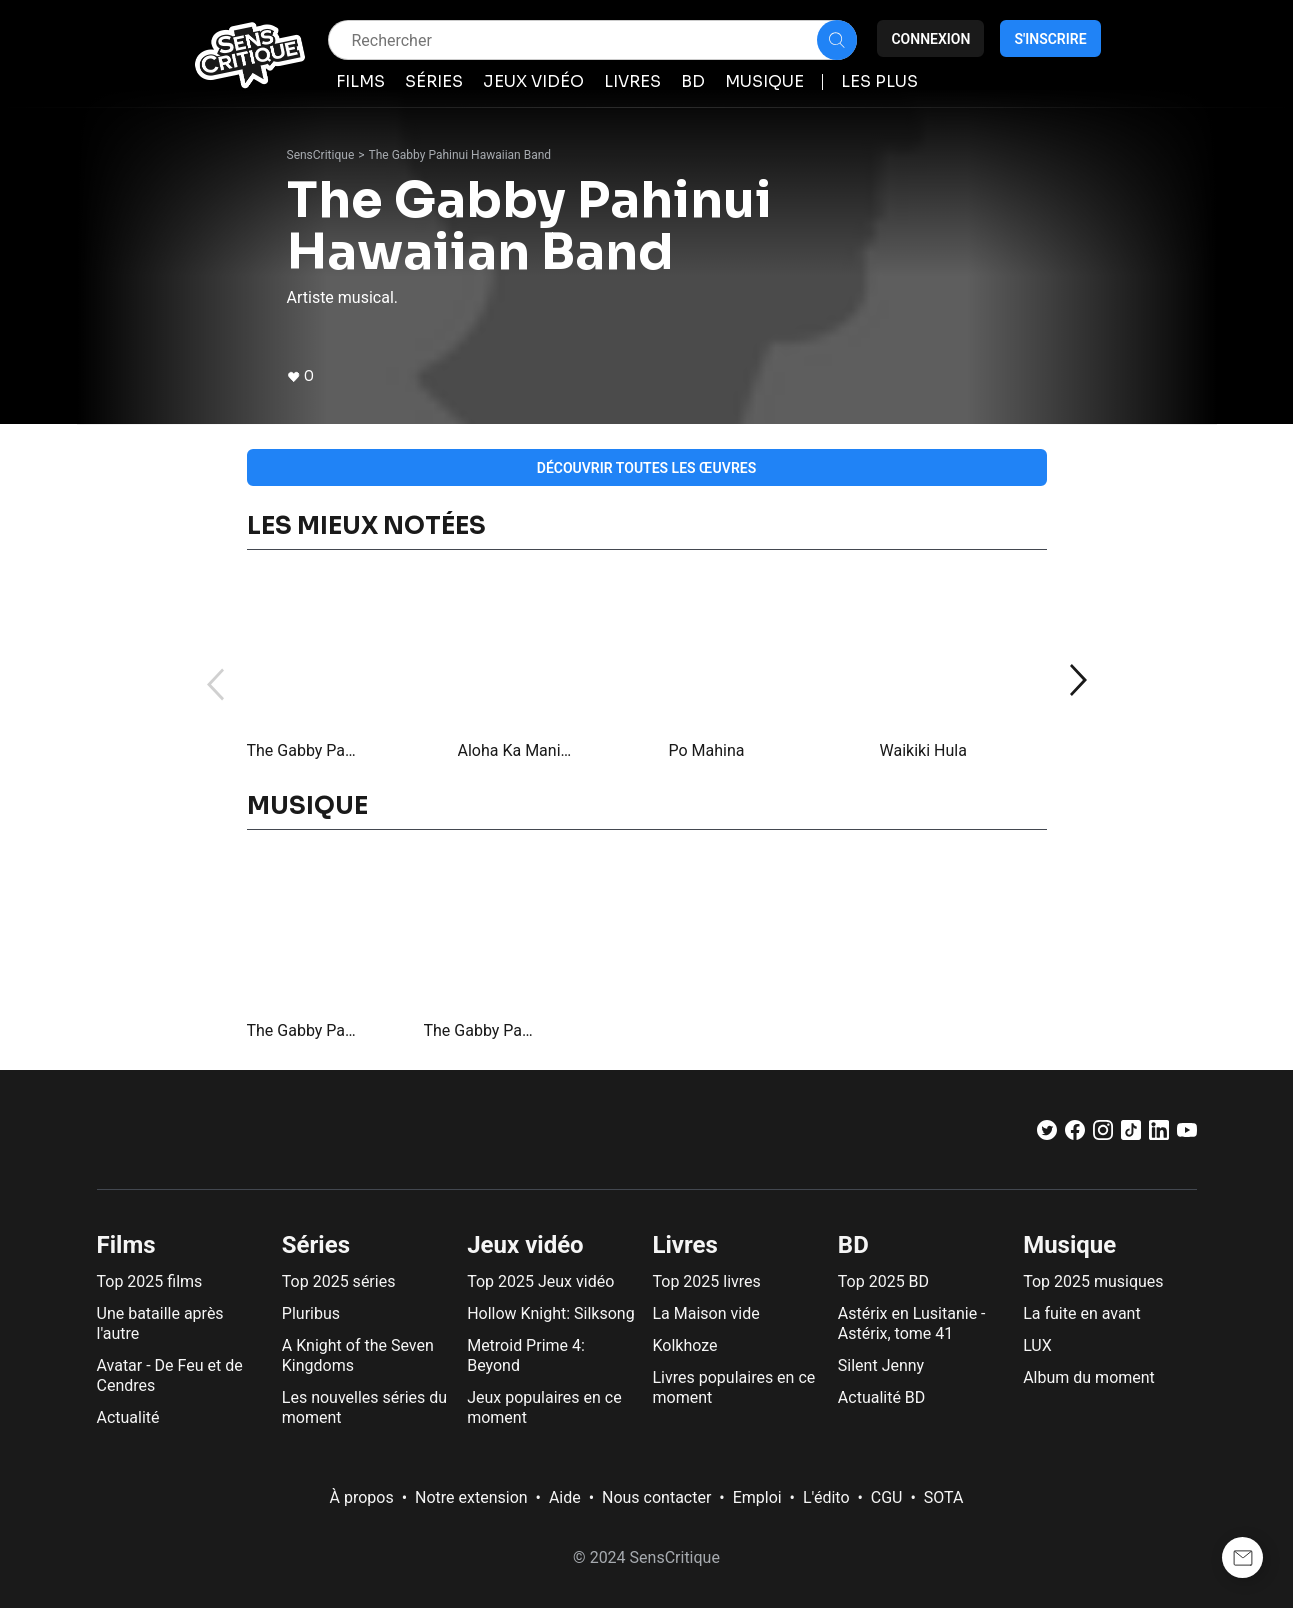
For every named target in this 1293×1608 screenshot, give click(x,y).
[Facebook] (1075, 1134)
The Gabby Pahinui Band (304, 750)
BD (853, 1245)
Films (126, 1245)
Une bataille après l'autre (160, 1323)
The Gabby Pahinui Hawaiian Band (460, 155)
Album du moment (1089, 1377)
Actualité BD (882, 1397)
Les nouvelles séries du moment (364, 1407)
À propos (362, 1497)
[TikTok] (1131, 1134)
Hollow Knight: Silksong (551, 1313)
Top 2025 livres (706, 1281)
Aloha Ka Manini (515, 750)
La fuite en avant (1082, 1313)
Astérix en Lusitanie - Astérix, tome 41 (912, 1323)
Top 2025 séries (339, 1281)
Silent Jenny (881, 1365)
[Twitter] (1047, 1134)
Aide (565, 1497)
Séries (316, 1245)
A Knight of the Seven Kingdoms (358, 1355)
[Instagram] (1103, 1134)
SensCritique (321, 155)
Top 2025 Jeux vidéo (540, 1281)
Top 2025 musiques (1093, 1281)
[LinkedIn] (1159, 1134)
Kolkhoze (684, 1345)
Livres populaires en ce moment (733, 1387)
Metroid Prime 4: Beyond (526, 1355)
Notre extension (471, 1497)
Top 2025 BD (883, 1281)
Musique (1069, 1245)
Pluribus (311, 1313)
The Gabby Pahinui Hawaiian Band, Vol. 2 (304, 1030)
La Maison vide (705, 1313)
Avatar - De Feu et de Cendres (170, 1375)
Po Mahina (707, 750)
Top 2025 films (150, 1281)
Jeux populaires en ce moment (544, 1407)
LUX (1037, 1345)
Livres (684, 1245)
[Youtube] (1187, 1134)
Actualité (128, 1417)
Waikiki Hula (923, 750)
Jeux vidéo (525, 1245)
